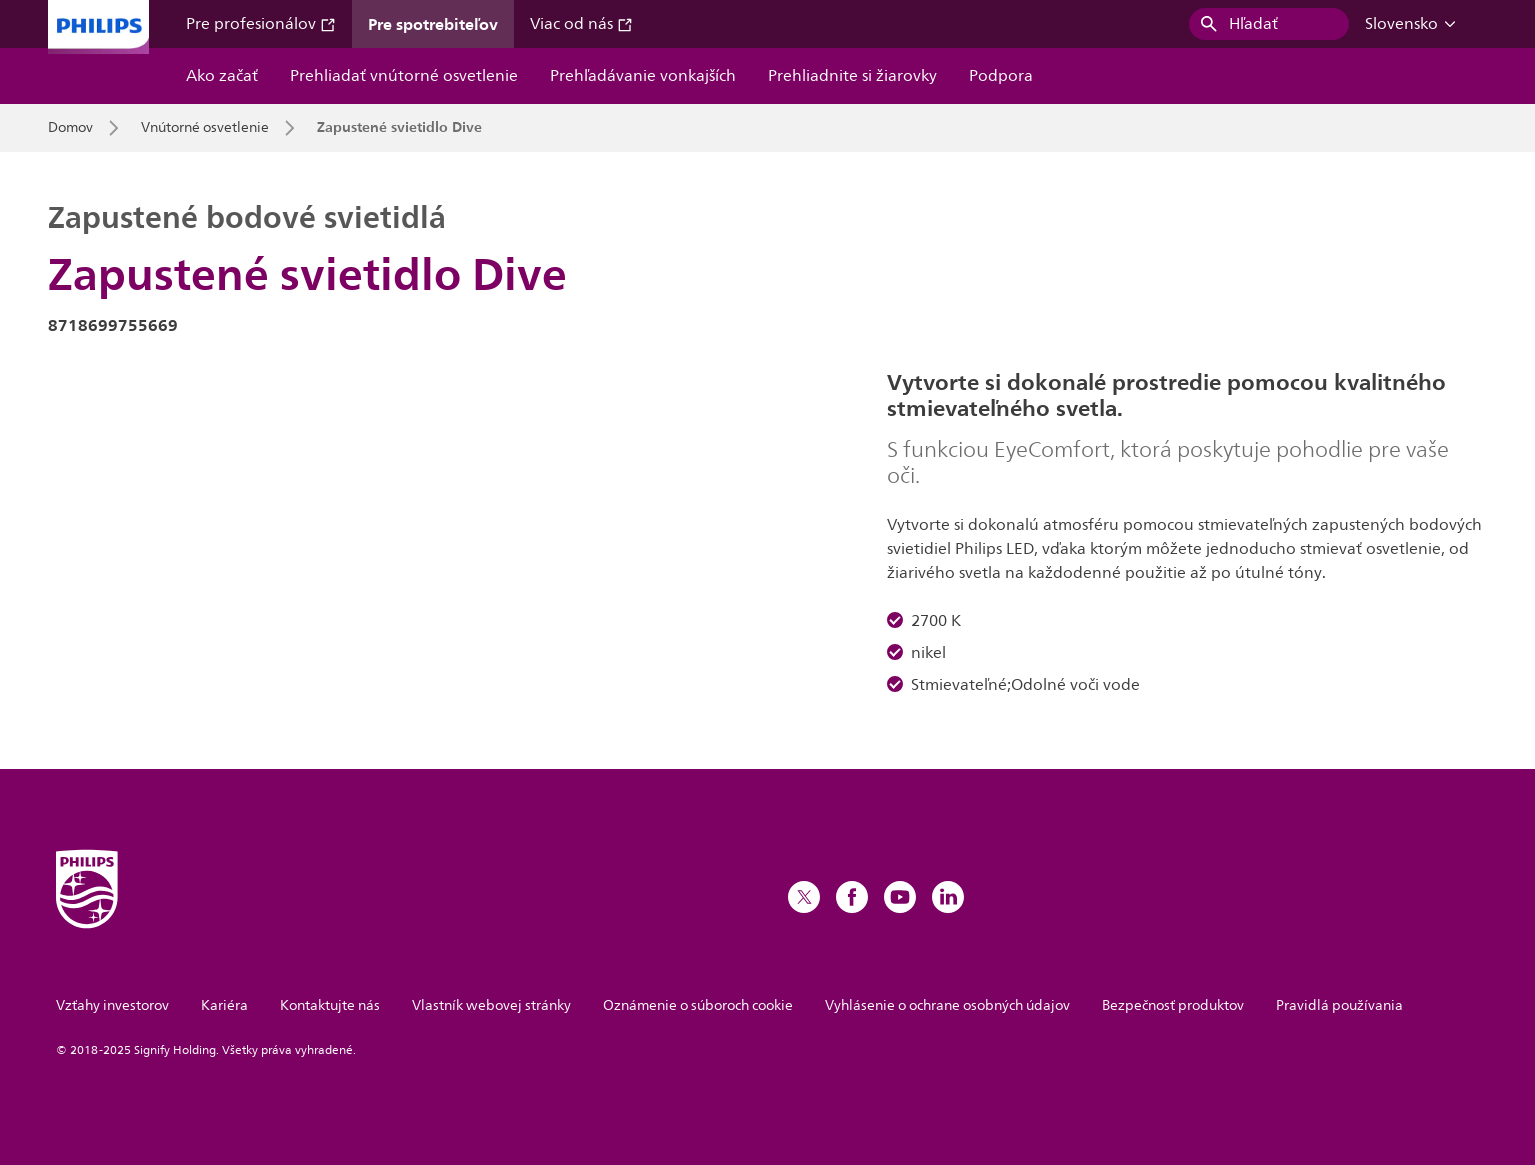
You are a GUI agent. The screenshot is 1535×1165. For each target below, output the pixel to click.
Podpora (1001, 76)
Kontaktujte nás (330, 1005)
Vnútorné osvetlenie (205, 128)
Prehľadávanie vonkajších (643, 76)
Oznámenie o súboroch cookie (698, 1005)
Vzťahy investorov (112, 1005)
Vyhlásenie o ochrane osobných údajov (947, 1005)
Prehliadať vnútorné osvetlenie (404, 76)
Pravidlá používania (1339, 1005)
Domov (70, 128)
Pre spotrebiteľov (433, 24)
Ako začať (222, 76)
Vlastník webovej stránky (491, 1005)
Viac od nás (581, 24)
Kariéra (224, 1005)
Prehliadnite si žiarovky (852, 76)
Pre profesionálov (261, 24)
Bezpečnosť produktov (1173, 1005)
